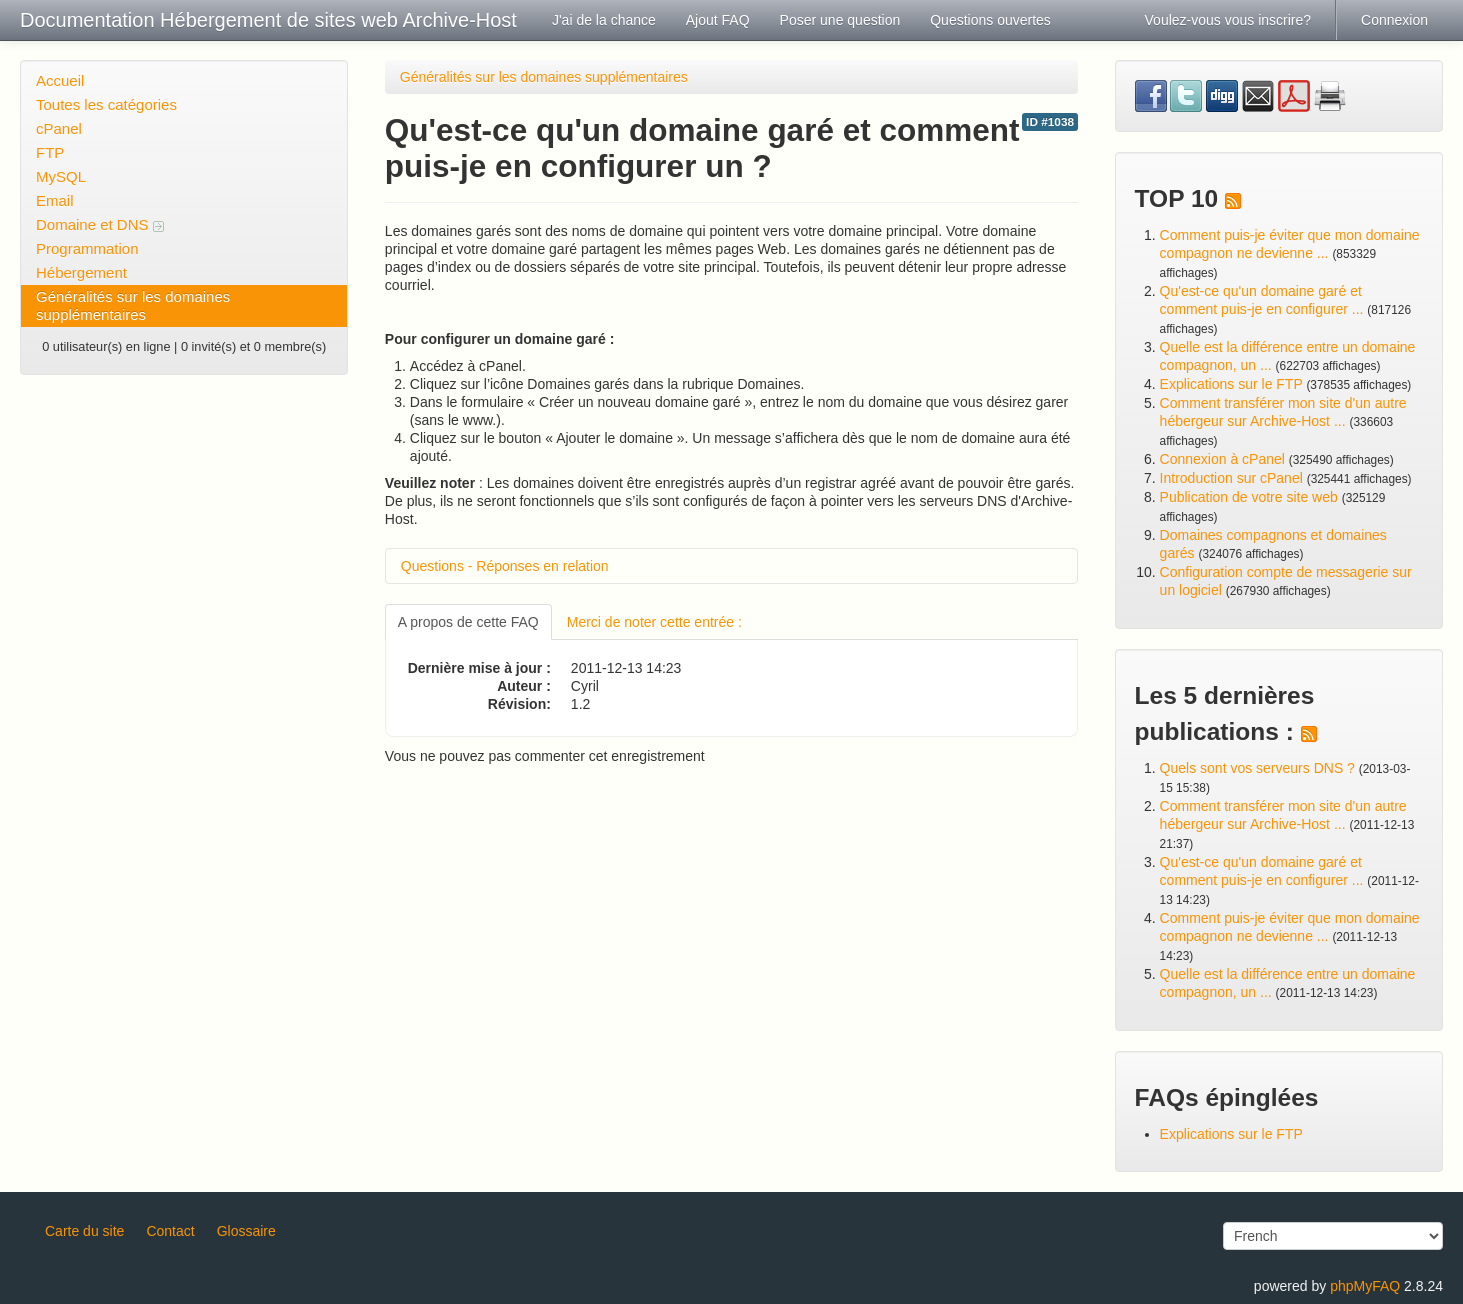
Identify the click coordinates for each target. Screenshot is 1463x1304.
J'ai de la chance (604, 20)
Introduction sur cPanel (1231, 478)
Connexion (1394, 20)
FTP (50, 152)
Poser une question (840, 20)
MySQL (61, 176)
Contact (170, 1231)
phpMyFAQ (1365, 1286)
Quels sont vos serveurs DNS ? (1257, 768)
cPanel (59, 128)
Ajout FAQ (718, 20)
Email (55, 200)
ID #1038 (1050, 122)
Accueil (60, 80)
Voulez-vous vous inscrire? (1228, 20)
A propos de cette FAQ (468, 622)
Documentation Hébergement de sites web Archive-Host (268, 20)
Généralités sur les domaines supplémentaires (133, 305)
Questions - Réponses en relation (505, 566)
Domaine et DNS (100, 224)
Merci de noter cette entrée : (654, 622)
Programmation (87, 248)
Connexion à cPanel (1222, 459)
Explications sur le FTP (1231, 384)
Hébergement (81, 272)
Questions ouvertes (990, 20)
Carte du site (84, 1231)
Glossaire (246, 1231)
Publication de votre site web (1249, 497)
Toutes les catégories (106, 104)
